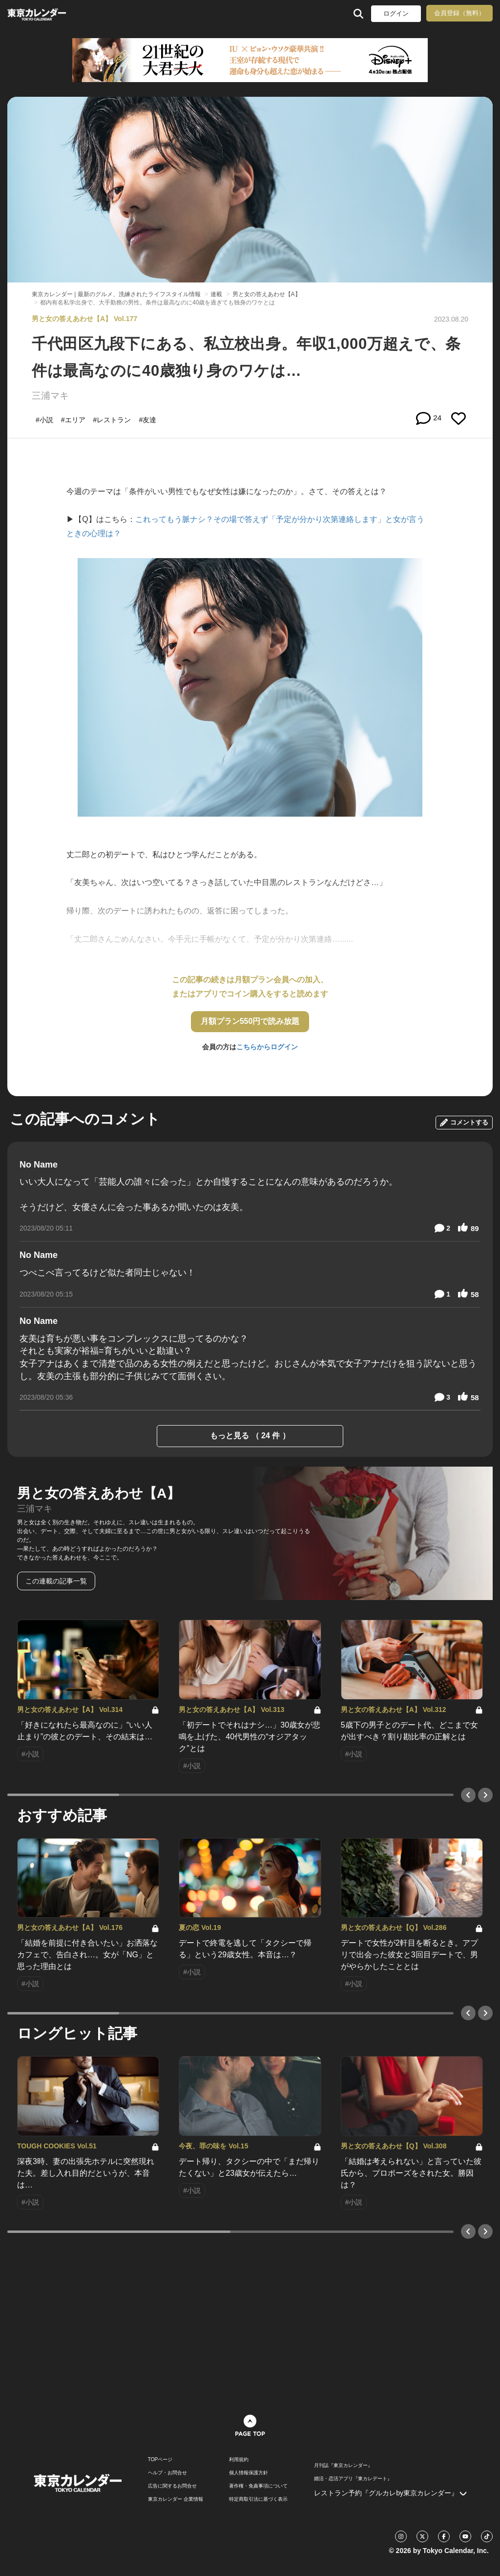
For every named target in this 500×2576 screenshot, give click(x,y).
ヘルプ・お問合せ (167, 2472)
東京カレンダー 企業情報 (175, 2499)
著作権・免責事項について (258, 2486)
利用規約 (239, 2459)
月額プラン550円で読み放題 (250, 1021)
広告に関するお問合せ (172, 2486)
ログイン (396, 13)
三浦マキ (50, 395)
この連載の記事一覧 (56, 1581)
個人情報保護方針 (248, 2472)
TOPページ (160, 2459)
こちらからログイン (267, 1047)
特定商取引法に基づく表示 (258, 2499)
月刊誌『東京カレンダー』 (343, 2465)
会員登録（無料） (459, 13)
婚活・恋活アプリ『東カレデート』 (353, 2478)
